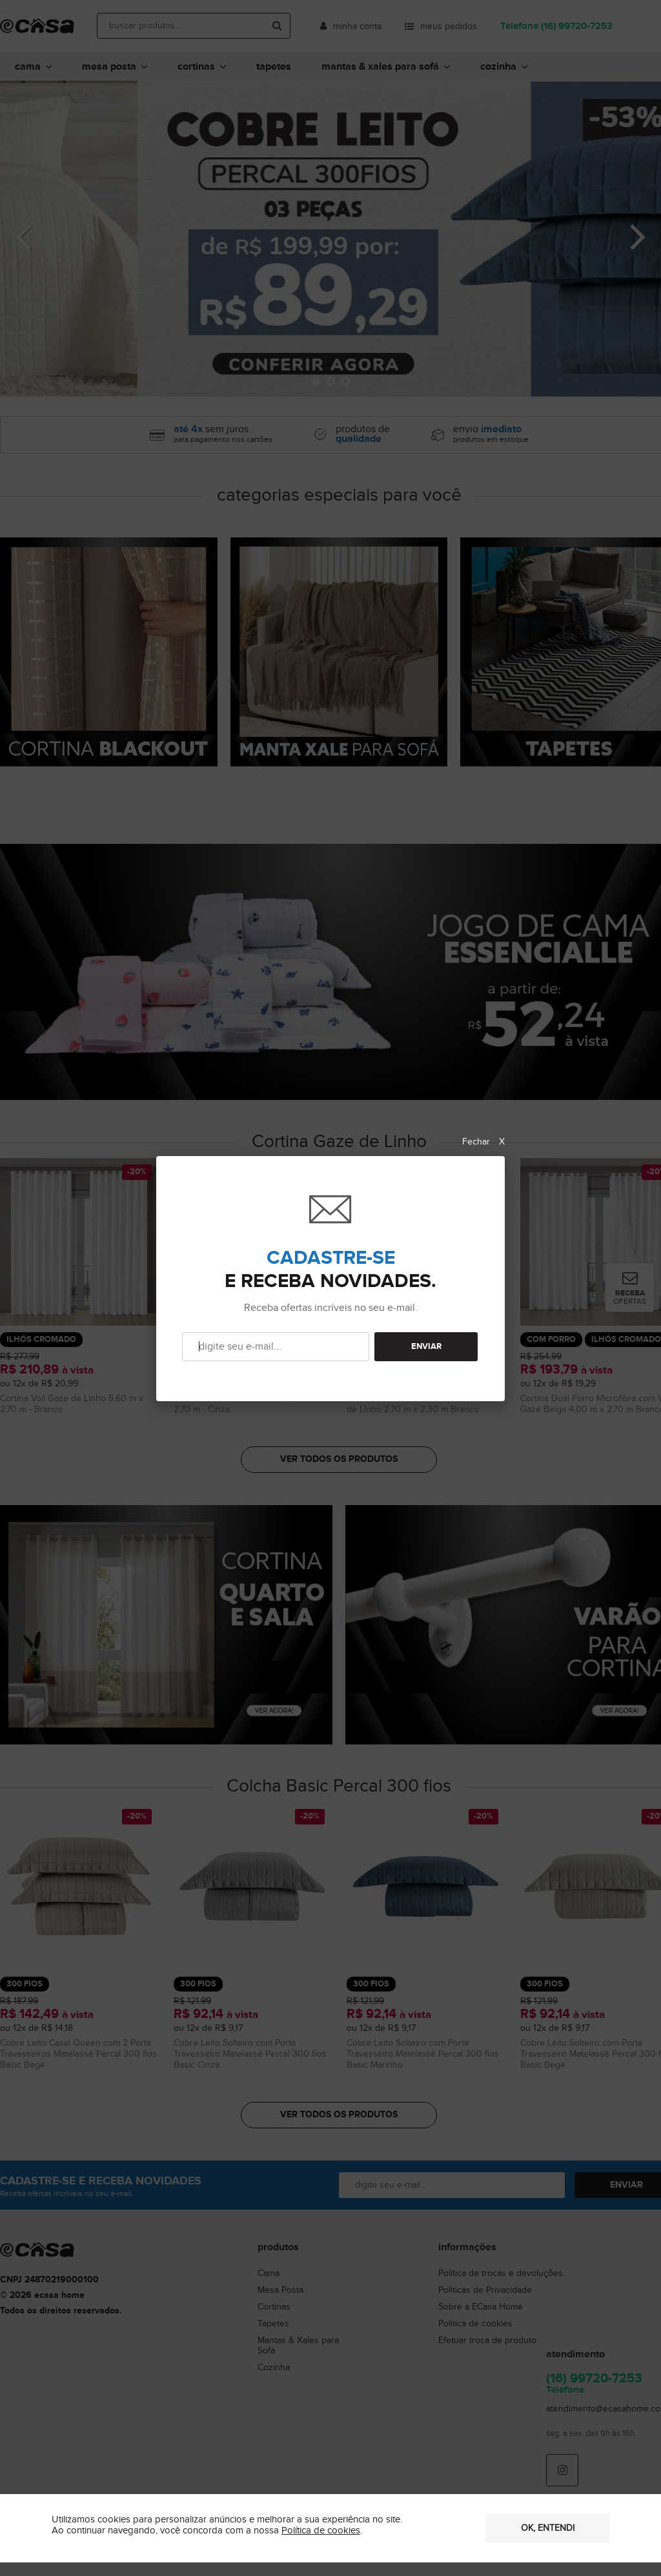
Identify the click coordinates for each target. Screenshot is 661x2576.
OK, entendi (548, 2528)
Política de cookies (320, 2530)
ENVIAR (426, 1347)
